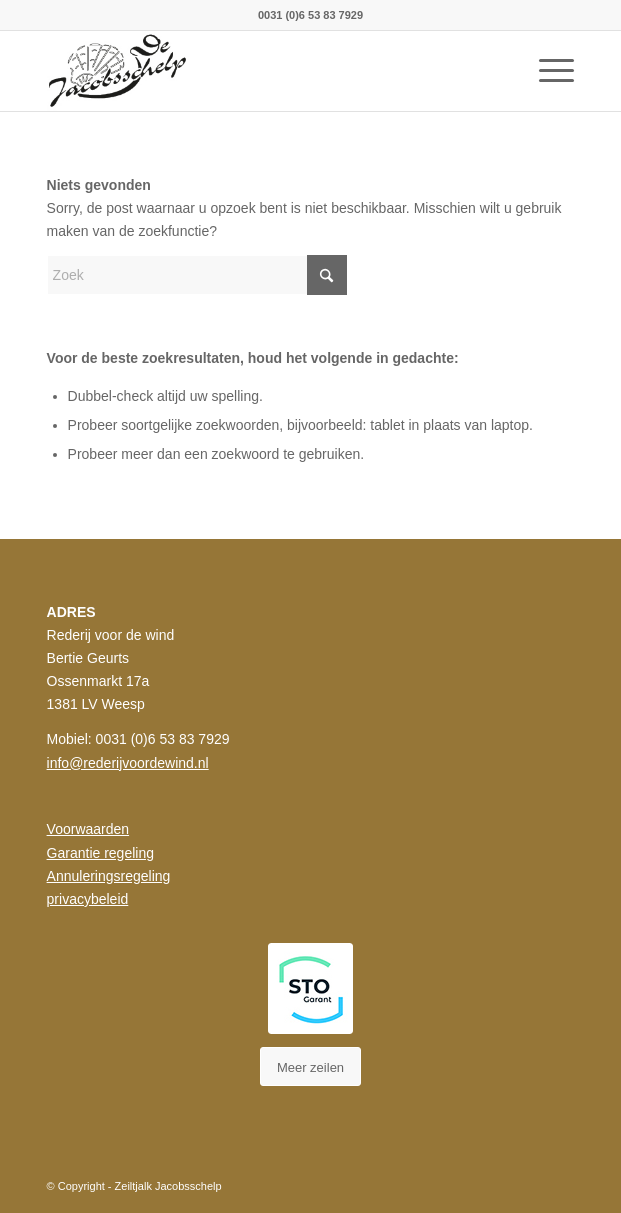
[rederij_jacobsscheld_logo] (258, 71)
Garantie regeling (100, 853)
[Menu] (546, 71)
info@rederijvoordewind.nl (128, 763)
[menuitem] (546, 71)
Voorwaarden (88, 829)
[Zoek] (197, 275)
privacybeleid (88, 899)
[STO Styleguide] (310, 988)
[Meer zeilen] (310, 1067)
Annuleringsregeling (109, 876)
